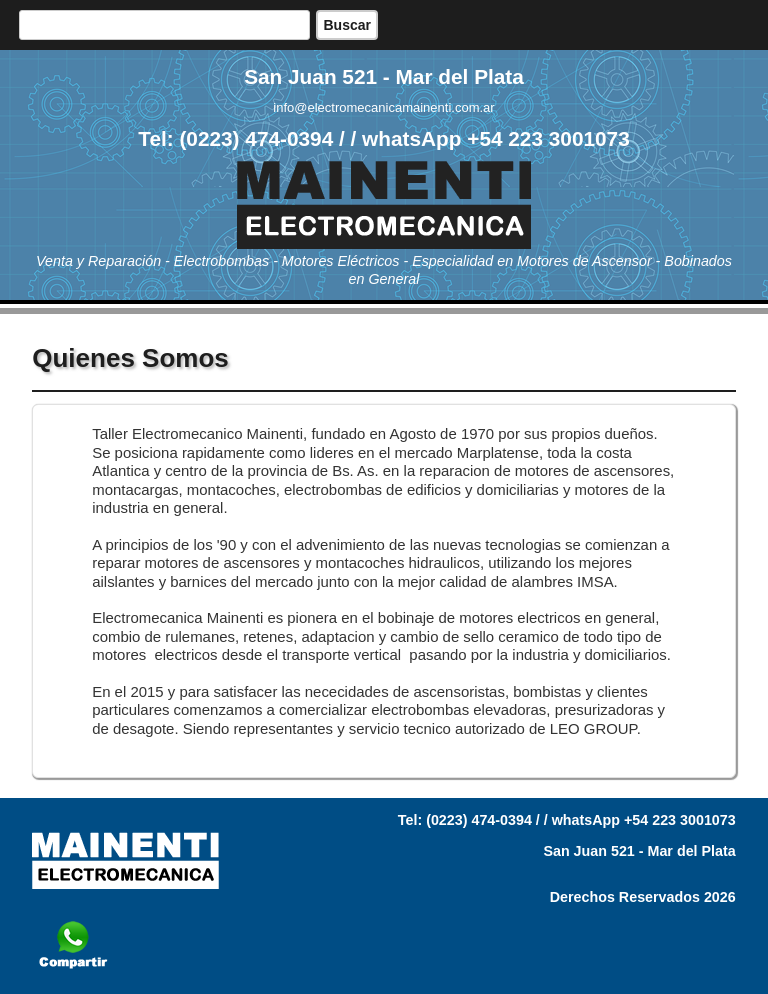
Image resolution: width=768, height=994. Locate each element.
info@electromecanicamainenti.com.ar (383, 107)
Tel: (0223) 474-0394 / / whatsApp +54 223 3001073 (384, 138)
